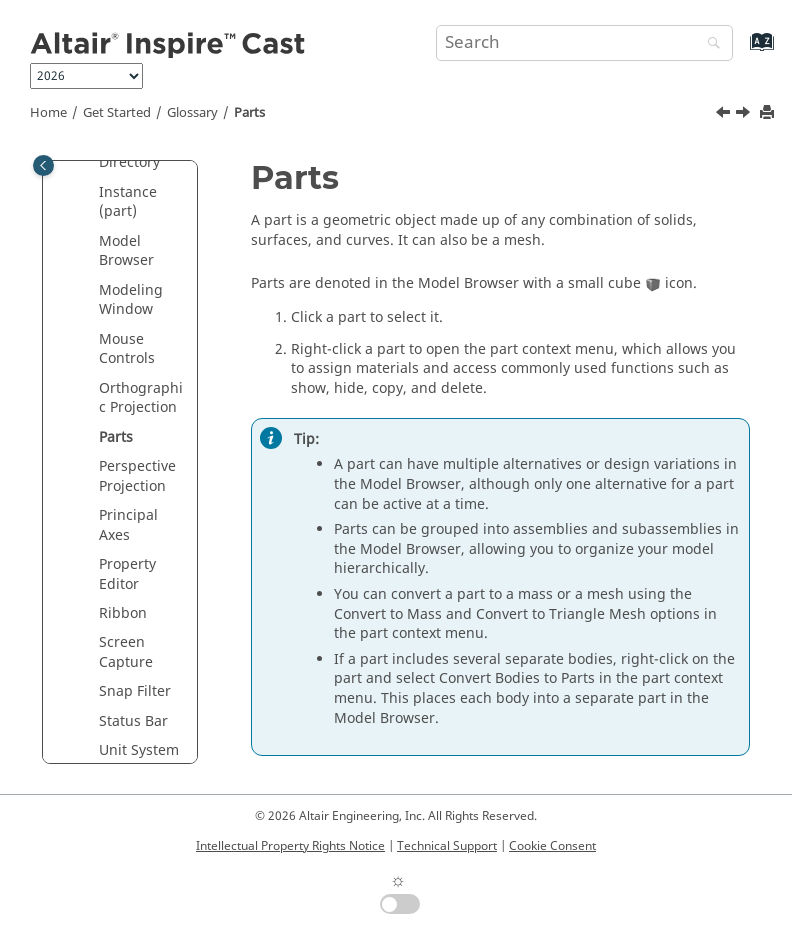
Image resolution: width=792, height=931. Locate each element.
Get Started (117, 113)
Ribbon (123, 613)
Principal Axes (128, 525)
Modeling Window (131, 300)
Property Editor (127, 574)
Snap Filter (135, 691)
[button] (91, 193)
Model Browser (126, 251)
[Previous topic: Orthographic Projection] (725, 115)
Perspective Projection (137, 476)
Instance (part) (128, 202)
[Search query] (584, 43)
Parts (249, 113)
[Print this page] (769, 113)
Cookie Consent (552, 846)
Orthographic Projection (141, 398)
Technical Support (447, 846)
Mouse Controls (127, 349)
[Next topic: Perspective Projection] (745, 115)
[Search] (709, 44)
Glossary (192, 113)
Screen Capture (126, 652)
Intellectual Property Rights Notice (290, 846)
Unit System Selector (139, 760)
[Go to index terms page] (740, 51)
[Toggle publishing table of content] (43, 165)
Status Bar (133, 721)
